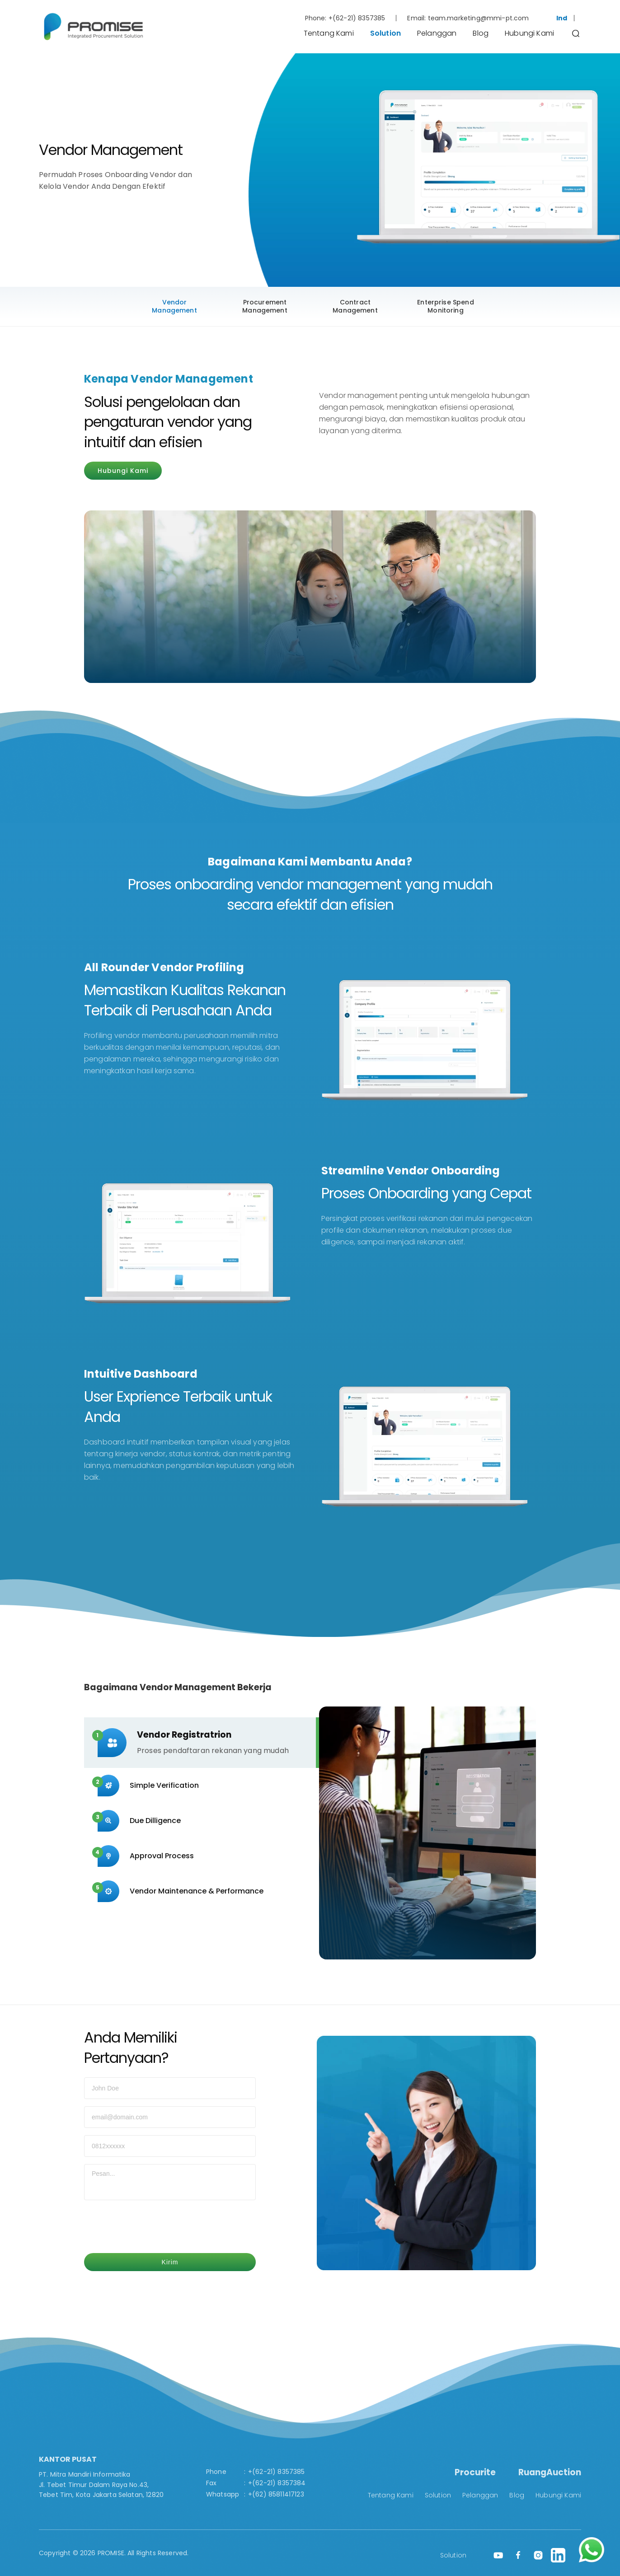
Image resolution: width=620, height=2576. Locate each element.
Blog (480, 33)
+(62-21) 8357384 (277, 2482)
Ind (561, 18)
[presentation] (152, 2228)
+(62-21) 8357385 (357, 18)
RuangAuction (549, 2472)
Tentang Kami (329, 33)
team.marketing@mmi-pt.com (478, 18)
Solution (385, 33)
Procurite (475, 2472)
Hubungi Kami (529, 33)
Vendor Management (174, 306)
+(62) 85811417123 (276, 2494)
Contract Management (355, 306)
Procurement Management (264, 306)
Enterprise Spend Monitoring (445, 306)
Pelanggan (436, 33)
